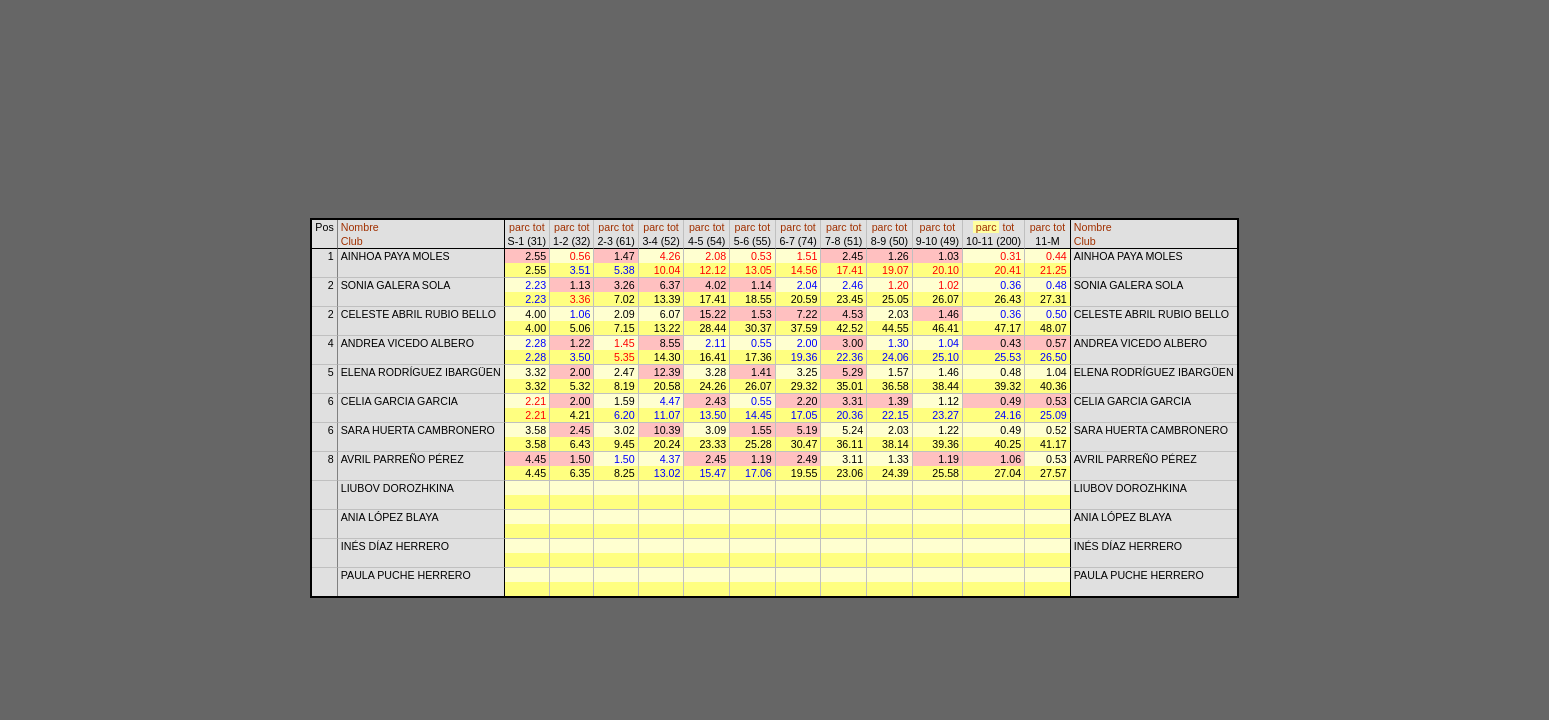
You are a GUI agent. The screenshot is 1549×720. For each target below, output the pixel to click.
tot (539, 227)
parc (519, 227)
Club (352, 241)
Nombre (360, 227)
